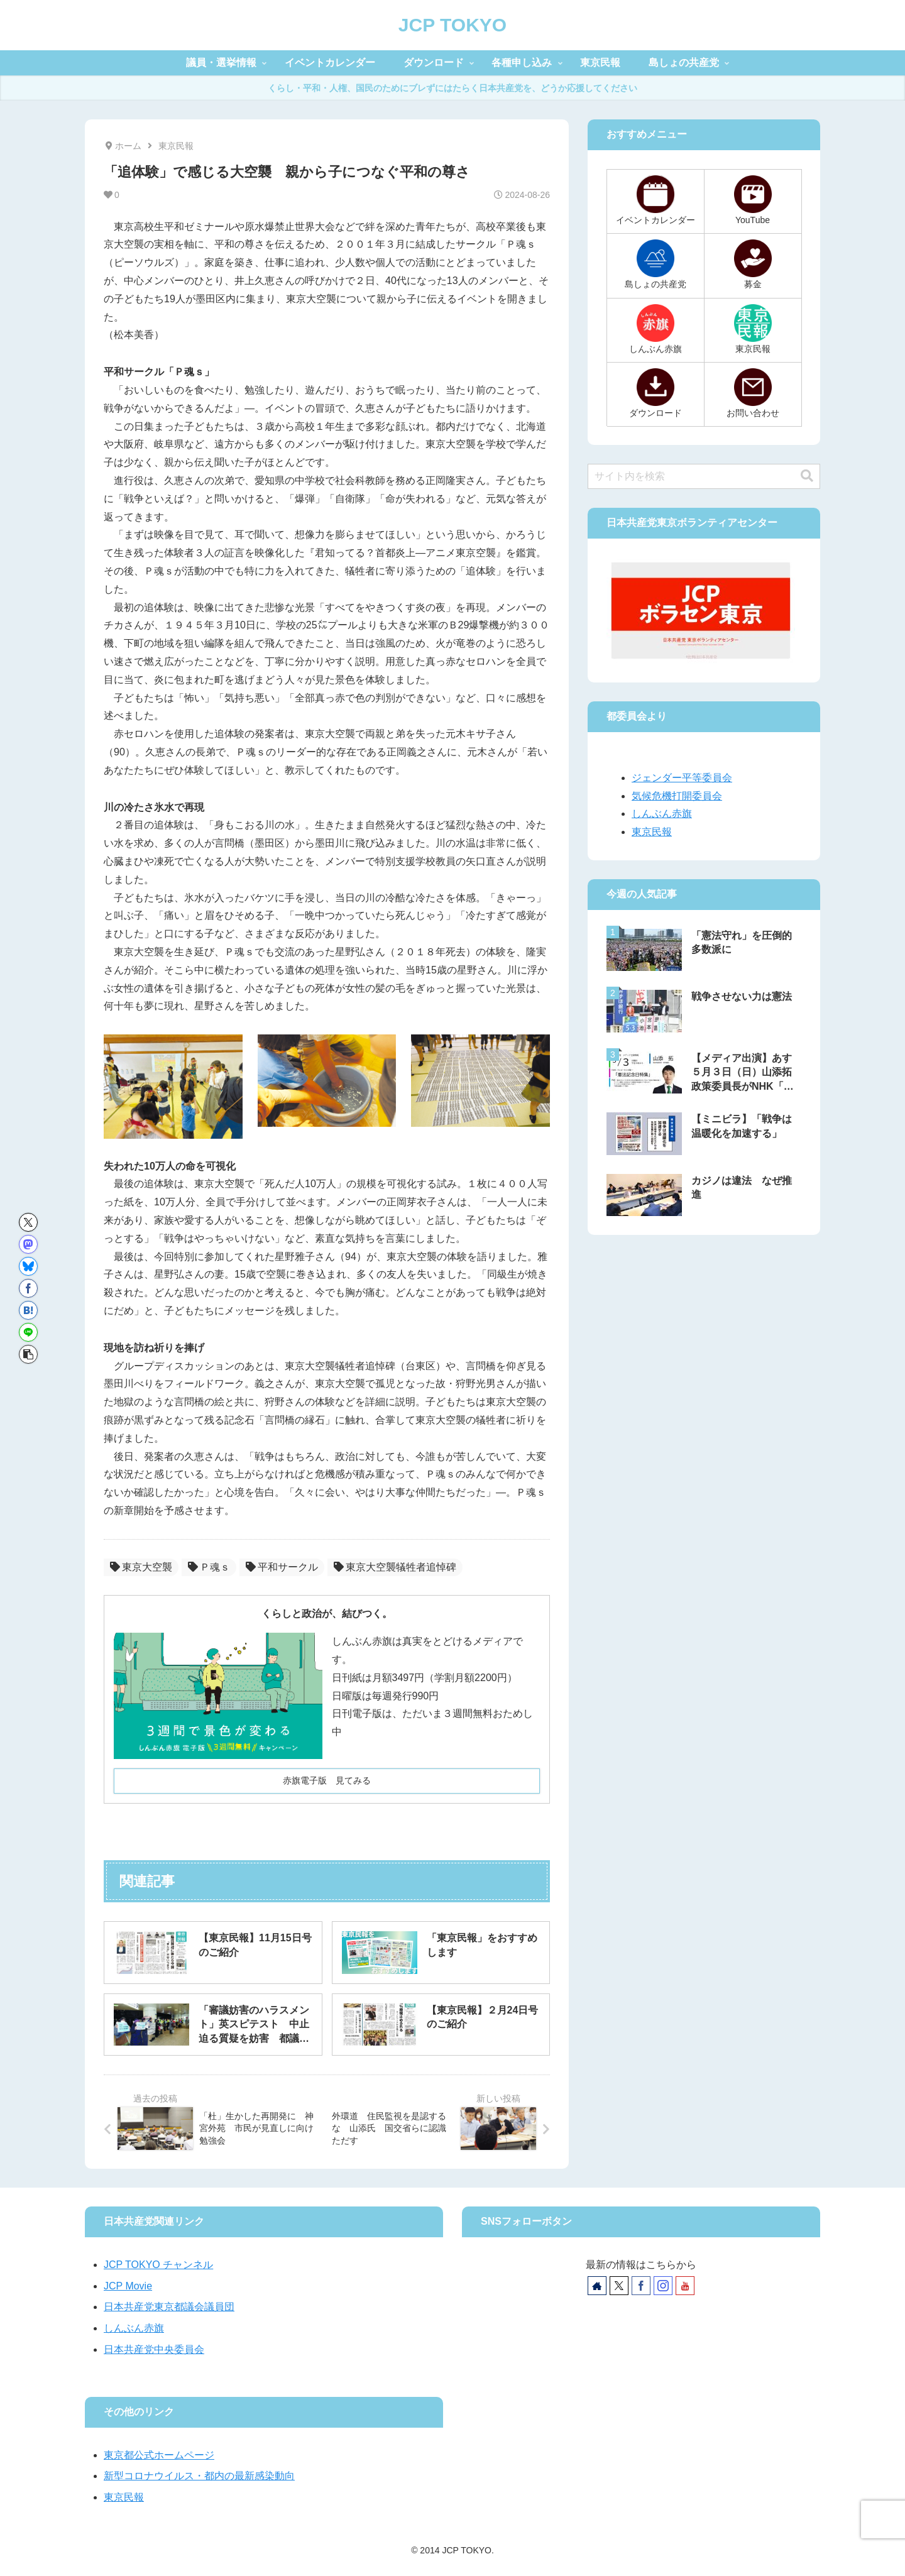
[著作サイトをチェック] (597, 2285)
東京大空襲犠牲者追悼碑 (395, 1567)
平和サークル (282, 1567)
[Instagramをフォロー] (663, 2285)
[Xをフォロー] (619, 2285)
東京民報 (652, 831)
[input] (704, 476)
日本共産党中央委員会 (154, 2349)
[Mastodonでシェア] (28, 1244)
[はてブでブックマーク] (28, 1310)
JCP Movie (128, 2286)
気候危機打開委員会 (677, 796)
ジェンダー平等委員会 (682, 777)
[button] (28, 1354)
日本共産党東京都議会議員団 (169, 2306)
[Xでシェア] (28, 1222)
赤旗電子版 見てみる (327, 1780)
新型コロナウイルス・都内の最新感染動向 (199, 2475)
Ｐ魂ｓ (209, 1567)
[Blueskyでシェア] (28, 1266)
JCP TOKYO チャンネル (158, 2264)
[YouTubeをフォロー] (685, 2285)
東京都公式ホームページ (159, 2455)
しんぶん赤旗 (662, 813)
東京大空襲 (141, 1567)
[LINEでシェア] (28, 1332)
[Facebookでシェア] (28, 1288)
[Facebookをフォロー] (641, 2285)
